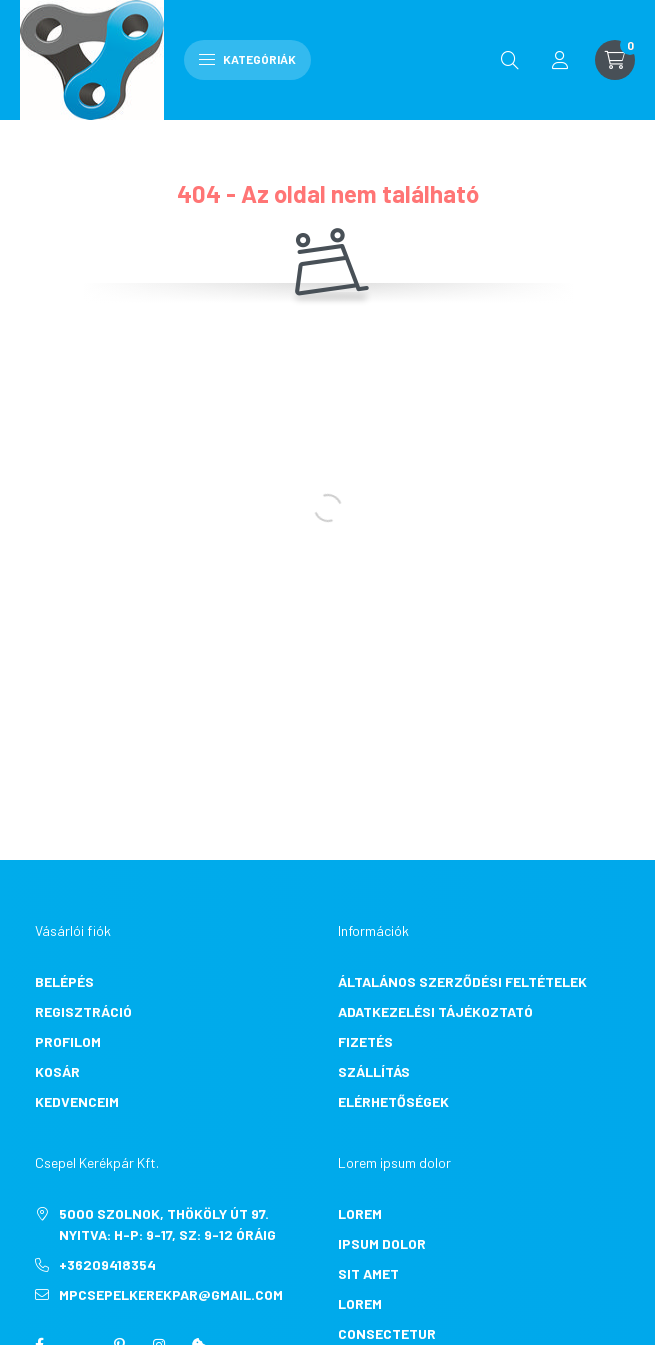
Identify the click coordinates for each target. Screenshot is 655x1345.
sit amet (368, 1273)
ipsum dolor (382, 1243)
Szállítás (374, 1071)
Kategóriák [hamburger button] (247, 59)
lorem (360, 1213)
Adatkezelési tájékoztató (435, 1011)
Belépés (64, 981)
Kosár (57, 1071)
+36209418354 (107, 1264)
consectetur (387, 1333)
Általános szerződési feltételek (462, 981)
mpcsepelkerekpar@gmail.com (171, 1294)
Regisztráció (83, 1011)
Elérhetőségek (393, 1101)
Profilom (68, 1041)
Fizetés (365, 1041)
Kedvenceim (77, 1101)
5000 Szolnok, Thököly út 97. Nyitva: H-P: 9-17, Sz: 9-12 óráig (167, 1224)
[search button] (510, 60)
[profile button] (560, 60)
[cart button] (615, 60)
